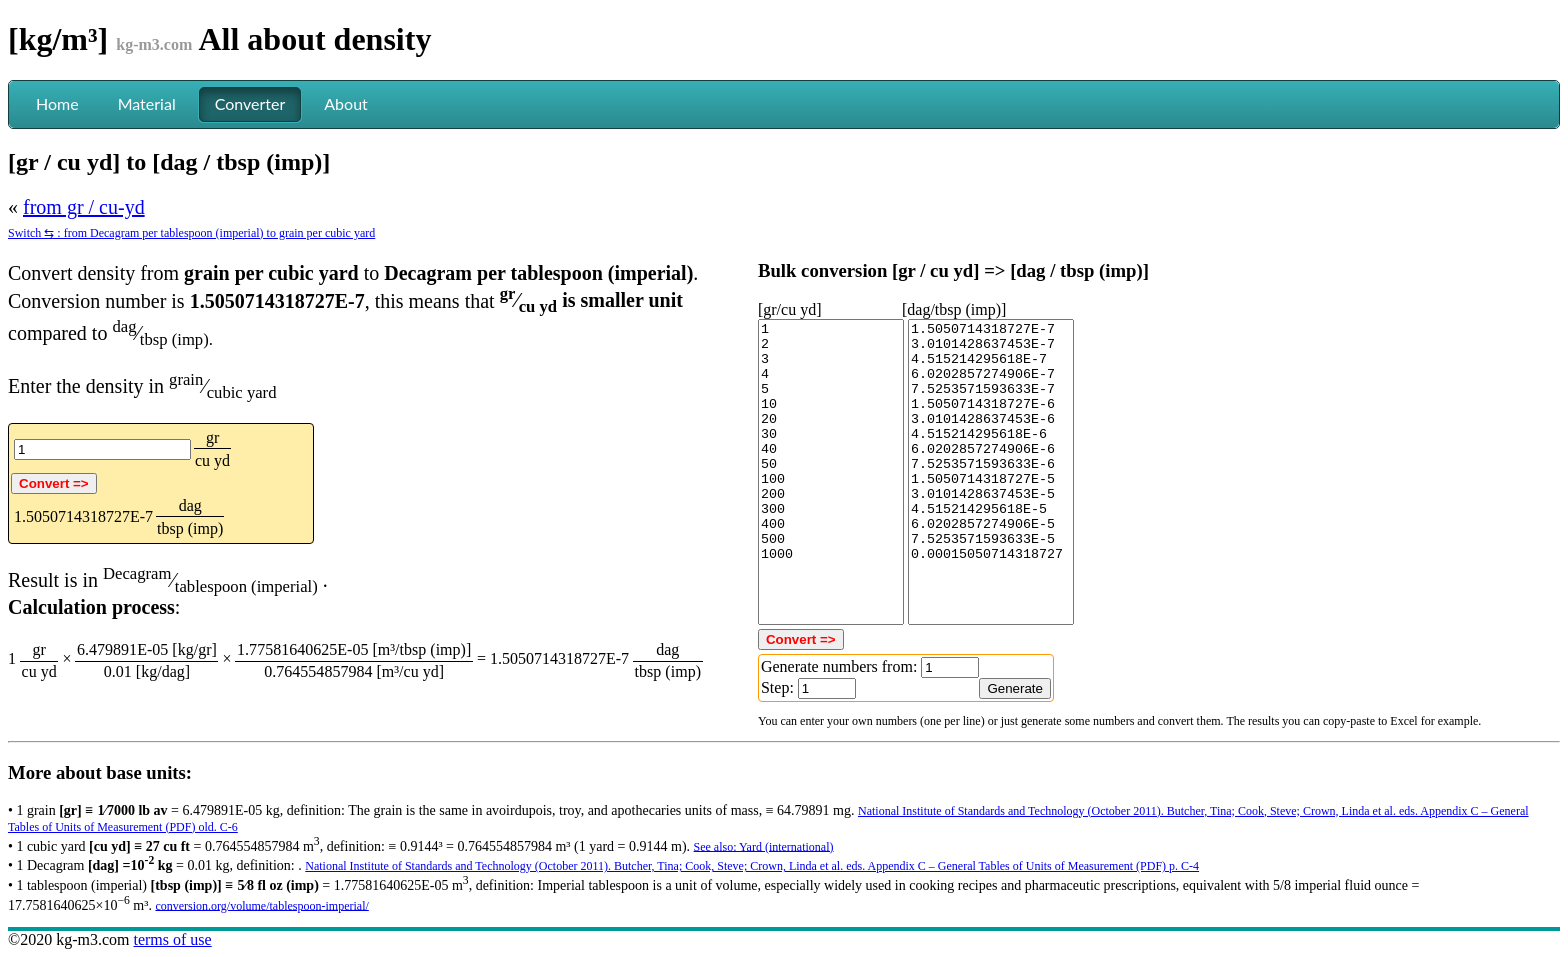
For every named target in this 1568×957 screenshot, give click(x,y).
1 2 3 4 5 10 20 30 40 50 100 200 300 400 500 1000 (831, 472)
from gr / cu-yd (84, 207)
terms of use (172, 939)
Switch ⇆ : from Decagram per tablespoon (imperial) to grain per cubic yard (191, 233)
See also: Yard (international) (764, 846)
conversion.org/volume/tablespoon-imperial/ (261, 905)
